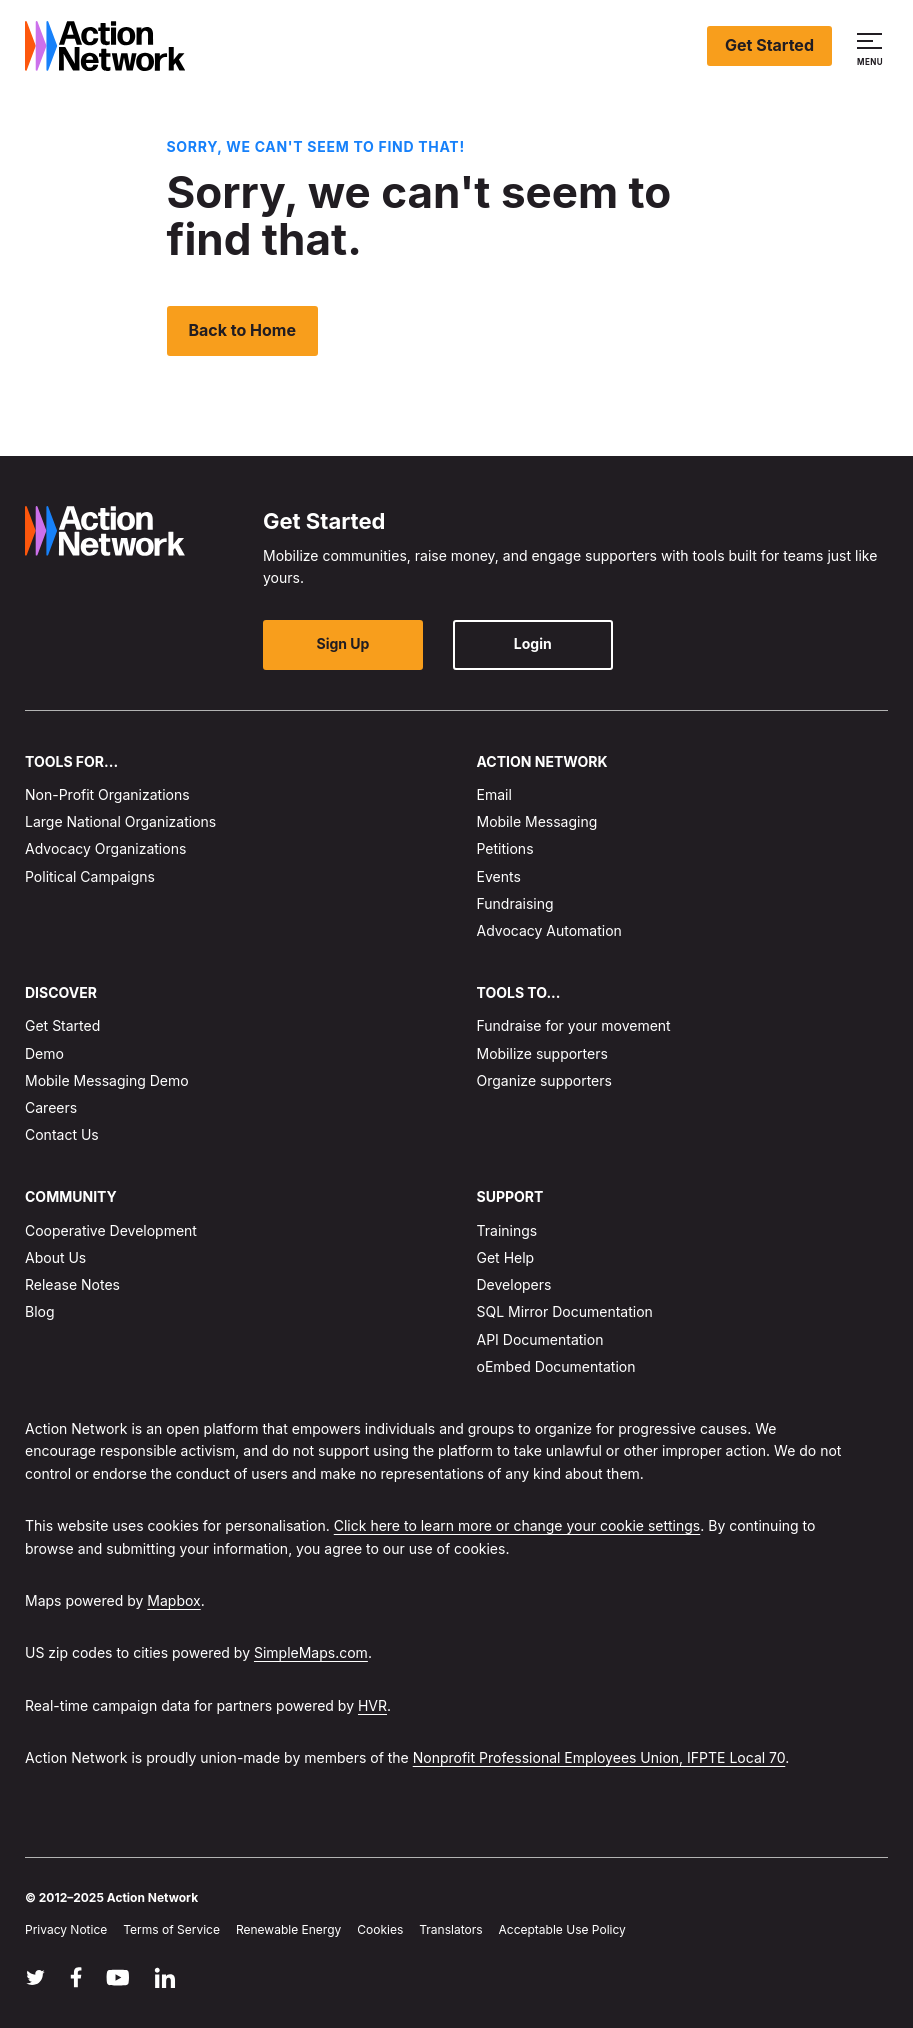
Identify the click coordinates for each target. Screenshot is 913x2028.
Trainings (507, 1230)
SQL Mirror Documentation (565, 1311)
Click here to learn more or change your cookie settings (517, 1525)
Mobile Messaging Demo (107, 1080)
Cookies (380, 1928)
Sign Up (343, 643)
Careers (51, 1107)
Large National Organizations (120, 821)
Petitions (505, 848)
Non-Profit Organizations (107, 794)
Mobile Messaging (537, 821)
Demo (44, 1052)
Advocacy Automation (549, 930)
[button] (872, 46)
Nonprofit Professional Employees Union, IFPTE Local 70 (599, 1757)
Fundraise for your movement (574, 1025)
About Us (55, 1257)
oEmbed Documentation (556, 1365)
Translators (450, 1928)
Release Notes (72, 1284)
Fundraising (515, 902)
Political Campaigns (90, 875)
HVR (372, 1704)
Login (533, 643)
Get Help (506, 1257)
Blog (40, 1311)
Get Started (769, 45)
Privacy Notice (66, 1928)
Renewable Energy (288, 1928)
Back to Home (243, 330)
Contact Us (62, 1134)
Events (499, 875)
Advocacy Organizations (105, 848)
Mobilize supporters (542, 1052)
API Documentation (540, 1338)
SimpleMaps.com (311, 1652)
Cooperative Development (111, 1230)
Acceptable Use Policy (562, 1928)
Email (494, 794)
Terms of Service (171, 1928)
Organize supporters (544, 1080)
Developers (514, 1284)
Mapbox (173, 1600)
